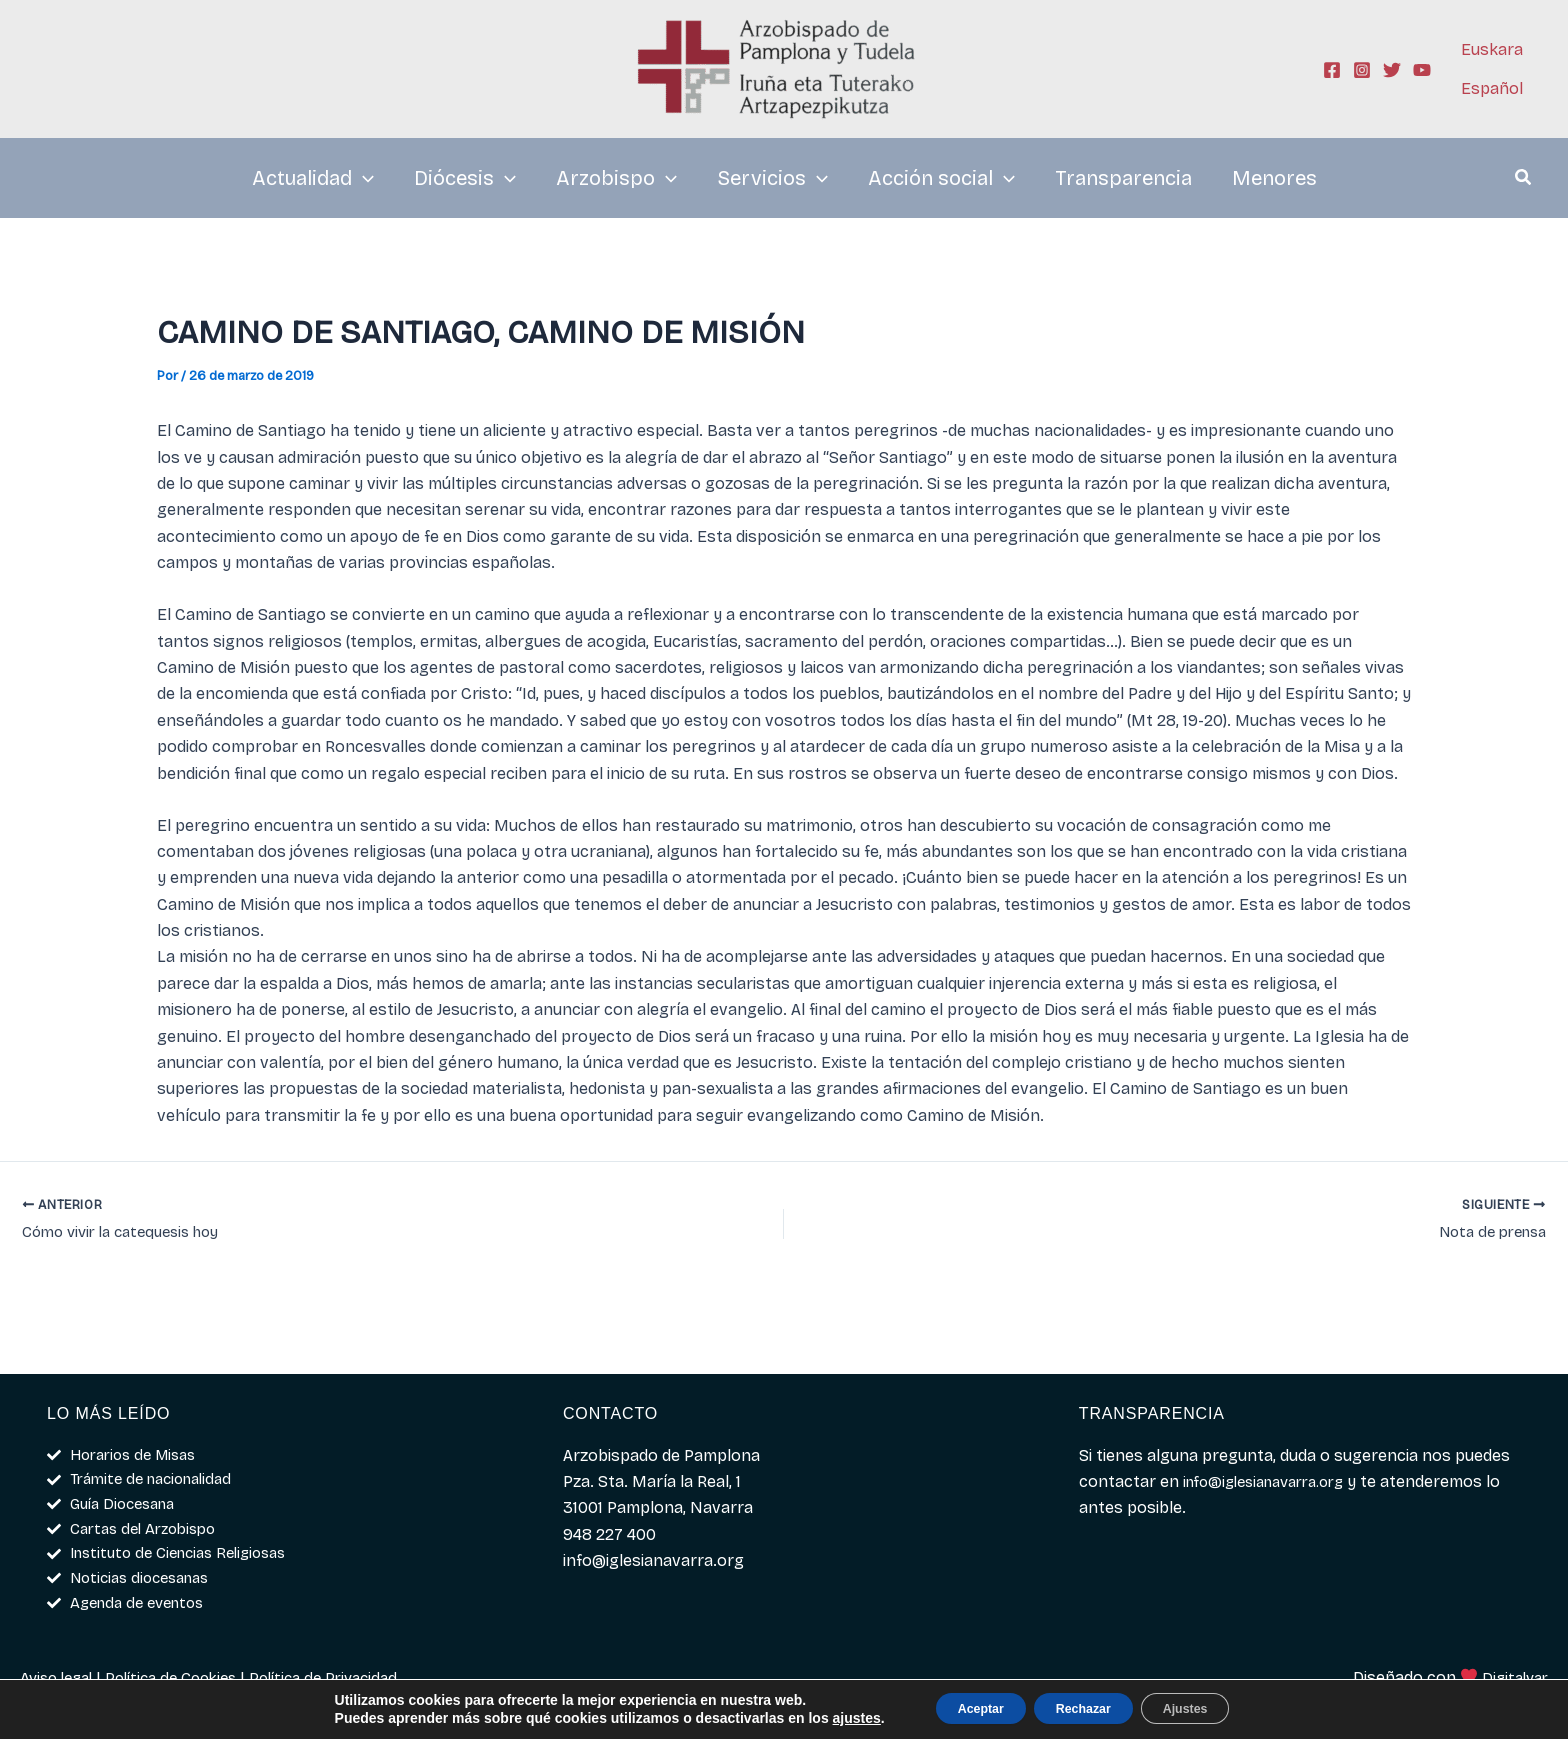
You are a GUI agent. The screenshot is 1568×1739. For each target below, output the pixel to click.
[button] (1524, 180)
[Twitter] (1392, 70)
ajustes (823, 1717)
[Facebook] (1332, 70)
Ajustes (1207, 1708)
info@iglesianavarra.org (1273, 1469)
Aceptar (958, 1708)
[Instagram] (1362, 70)
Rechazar (1083, 1708)
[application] (363, 178)
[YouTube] (1422, 70)
